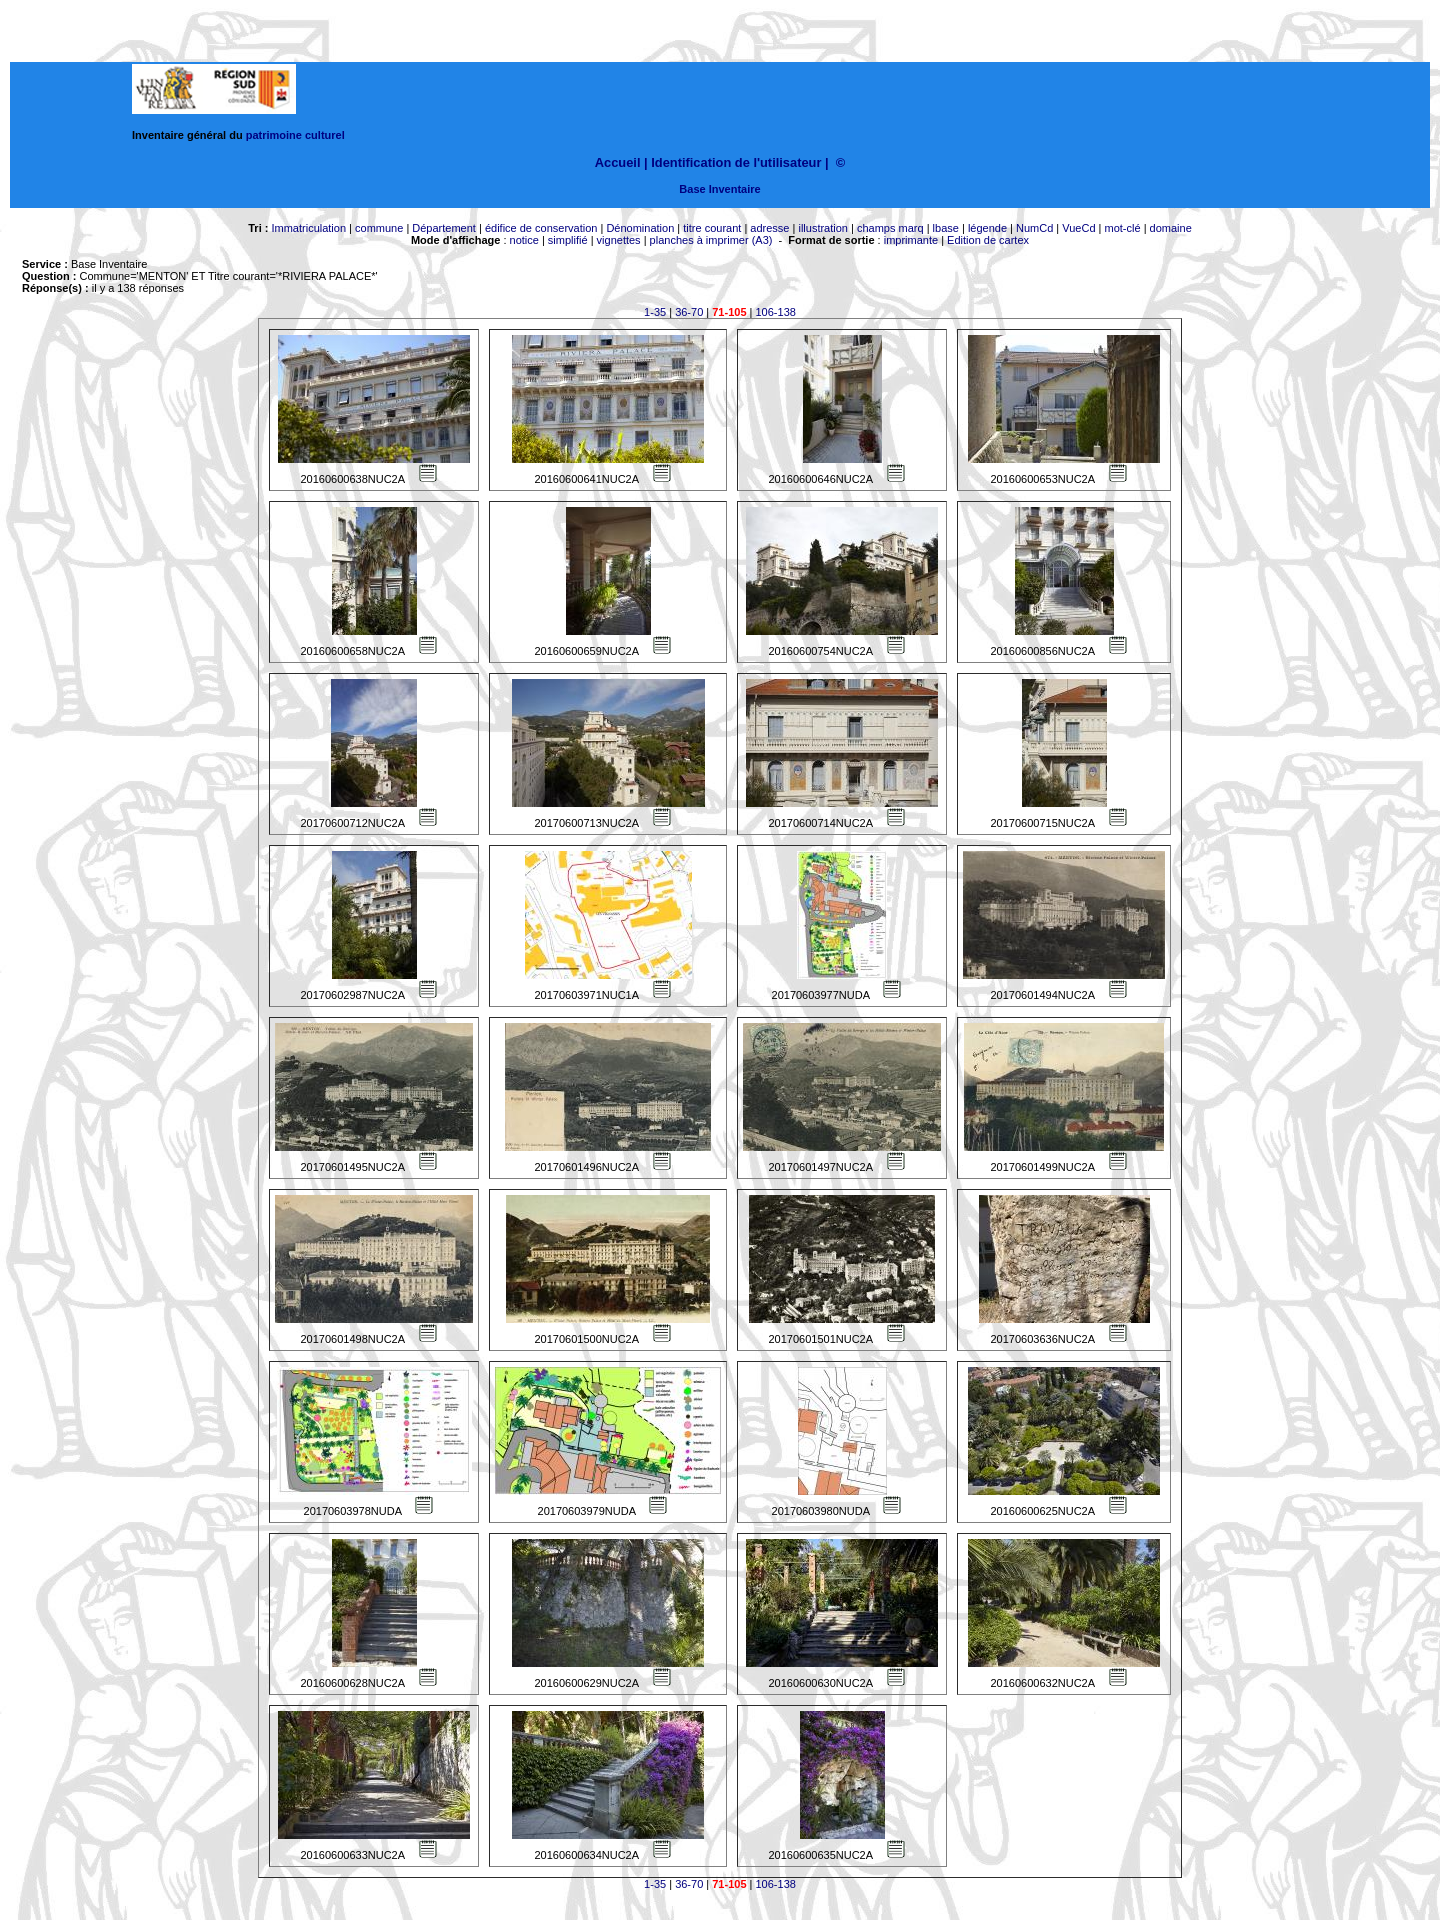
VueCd (1078, 228)
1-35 (655, 312)
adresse (769, 228)
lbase (946, 228)
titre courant (712, 228)
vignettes (619, 240)
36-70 (689, 312)
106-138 (776, 312)
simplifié (568, 240)
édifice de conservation (541, 228)
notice (524, 240)
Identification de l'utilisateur (736, 162)
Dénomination (640, 228)
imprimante (911, 240)
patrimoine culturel (295, 135)
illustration (823, 228)
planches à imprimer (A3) (711, 240)
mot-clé (1123, 228)
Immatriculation (308, 228)
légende (987, 228)
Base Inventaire (719, 189)
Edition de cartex (988, 240)
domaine (1171, 228)
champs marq (890, 228)
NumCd (1034, 228)
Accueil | (621, 162)
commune (379, 228)
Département (444, 228)
